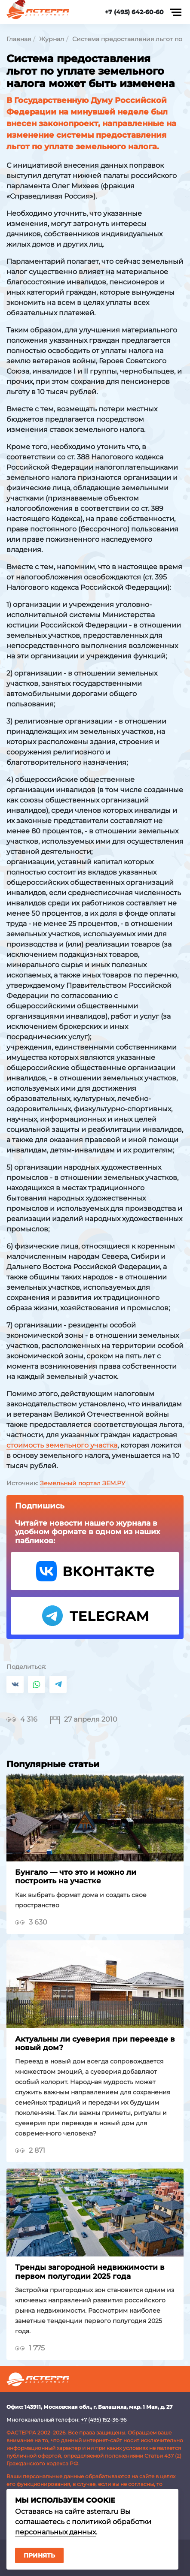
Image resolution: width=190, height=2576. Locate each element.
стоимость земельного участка (61, 1445)
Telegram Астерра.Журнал (95, 1616)
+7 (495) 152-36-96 (103, 2419)
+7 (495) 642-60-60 (134, 12)
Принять (39, 2555)
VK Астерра (95, 1571)
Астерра (37, 12)
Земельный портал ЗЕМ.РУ (83, 1483)
